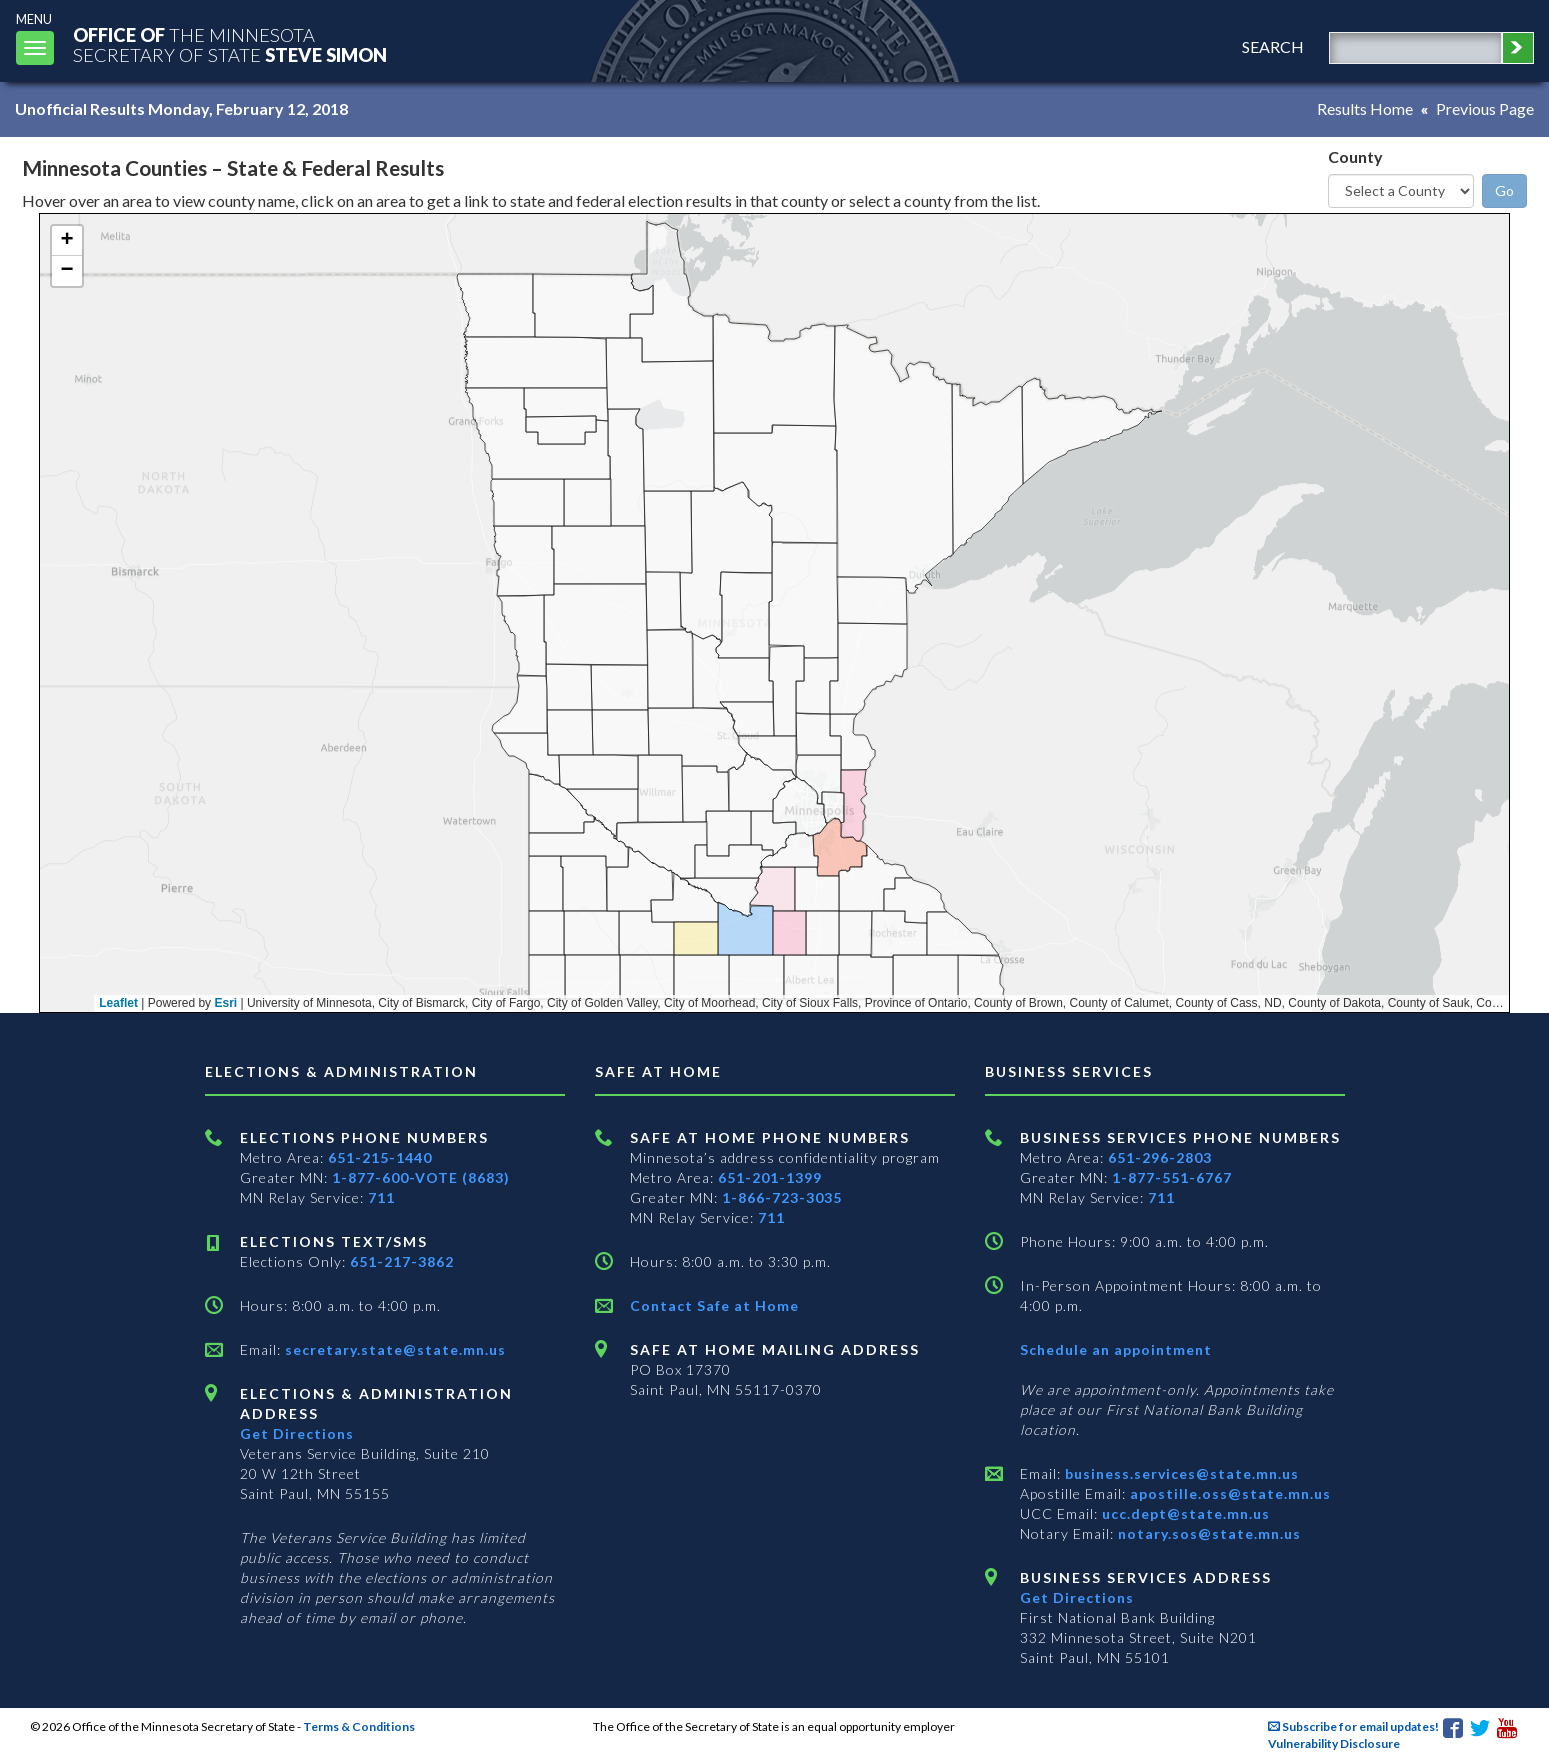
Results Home (1365, 108)
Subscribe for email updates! (1353, 1726)
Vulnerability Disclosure (1334, 1743)
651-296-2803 (1160, 1157)
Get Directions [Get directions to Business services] (1077, 1597)
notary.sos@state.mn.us (1207, 1533)
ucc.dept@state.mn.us (1184, 1513)
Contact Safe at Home (714, 1305)
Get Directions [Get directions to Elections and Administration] (297, 1433)
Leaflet (118, 1003)
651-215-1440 (380, 1157)
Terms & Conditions (359, 1726)
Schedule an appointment (1116, 1349)
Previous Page (1485, 108)
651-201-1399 (770, 1177)
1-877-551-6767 (1172, 1177)
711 (381, 1197)
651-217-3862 (402, 1261)
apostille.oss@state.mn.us (1228, 1493)
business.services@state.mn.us (1180, 1473)
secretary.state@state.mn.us (393, 1349)
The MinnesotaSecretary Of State (230, 44)
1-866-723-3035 (782, 1197)
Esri (225, 1003)
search (1273, 46)
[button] (67, 241)
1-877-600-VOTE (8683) (421, 1177)
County (1355, 156)
